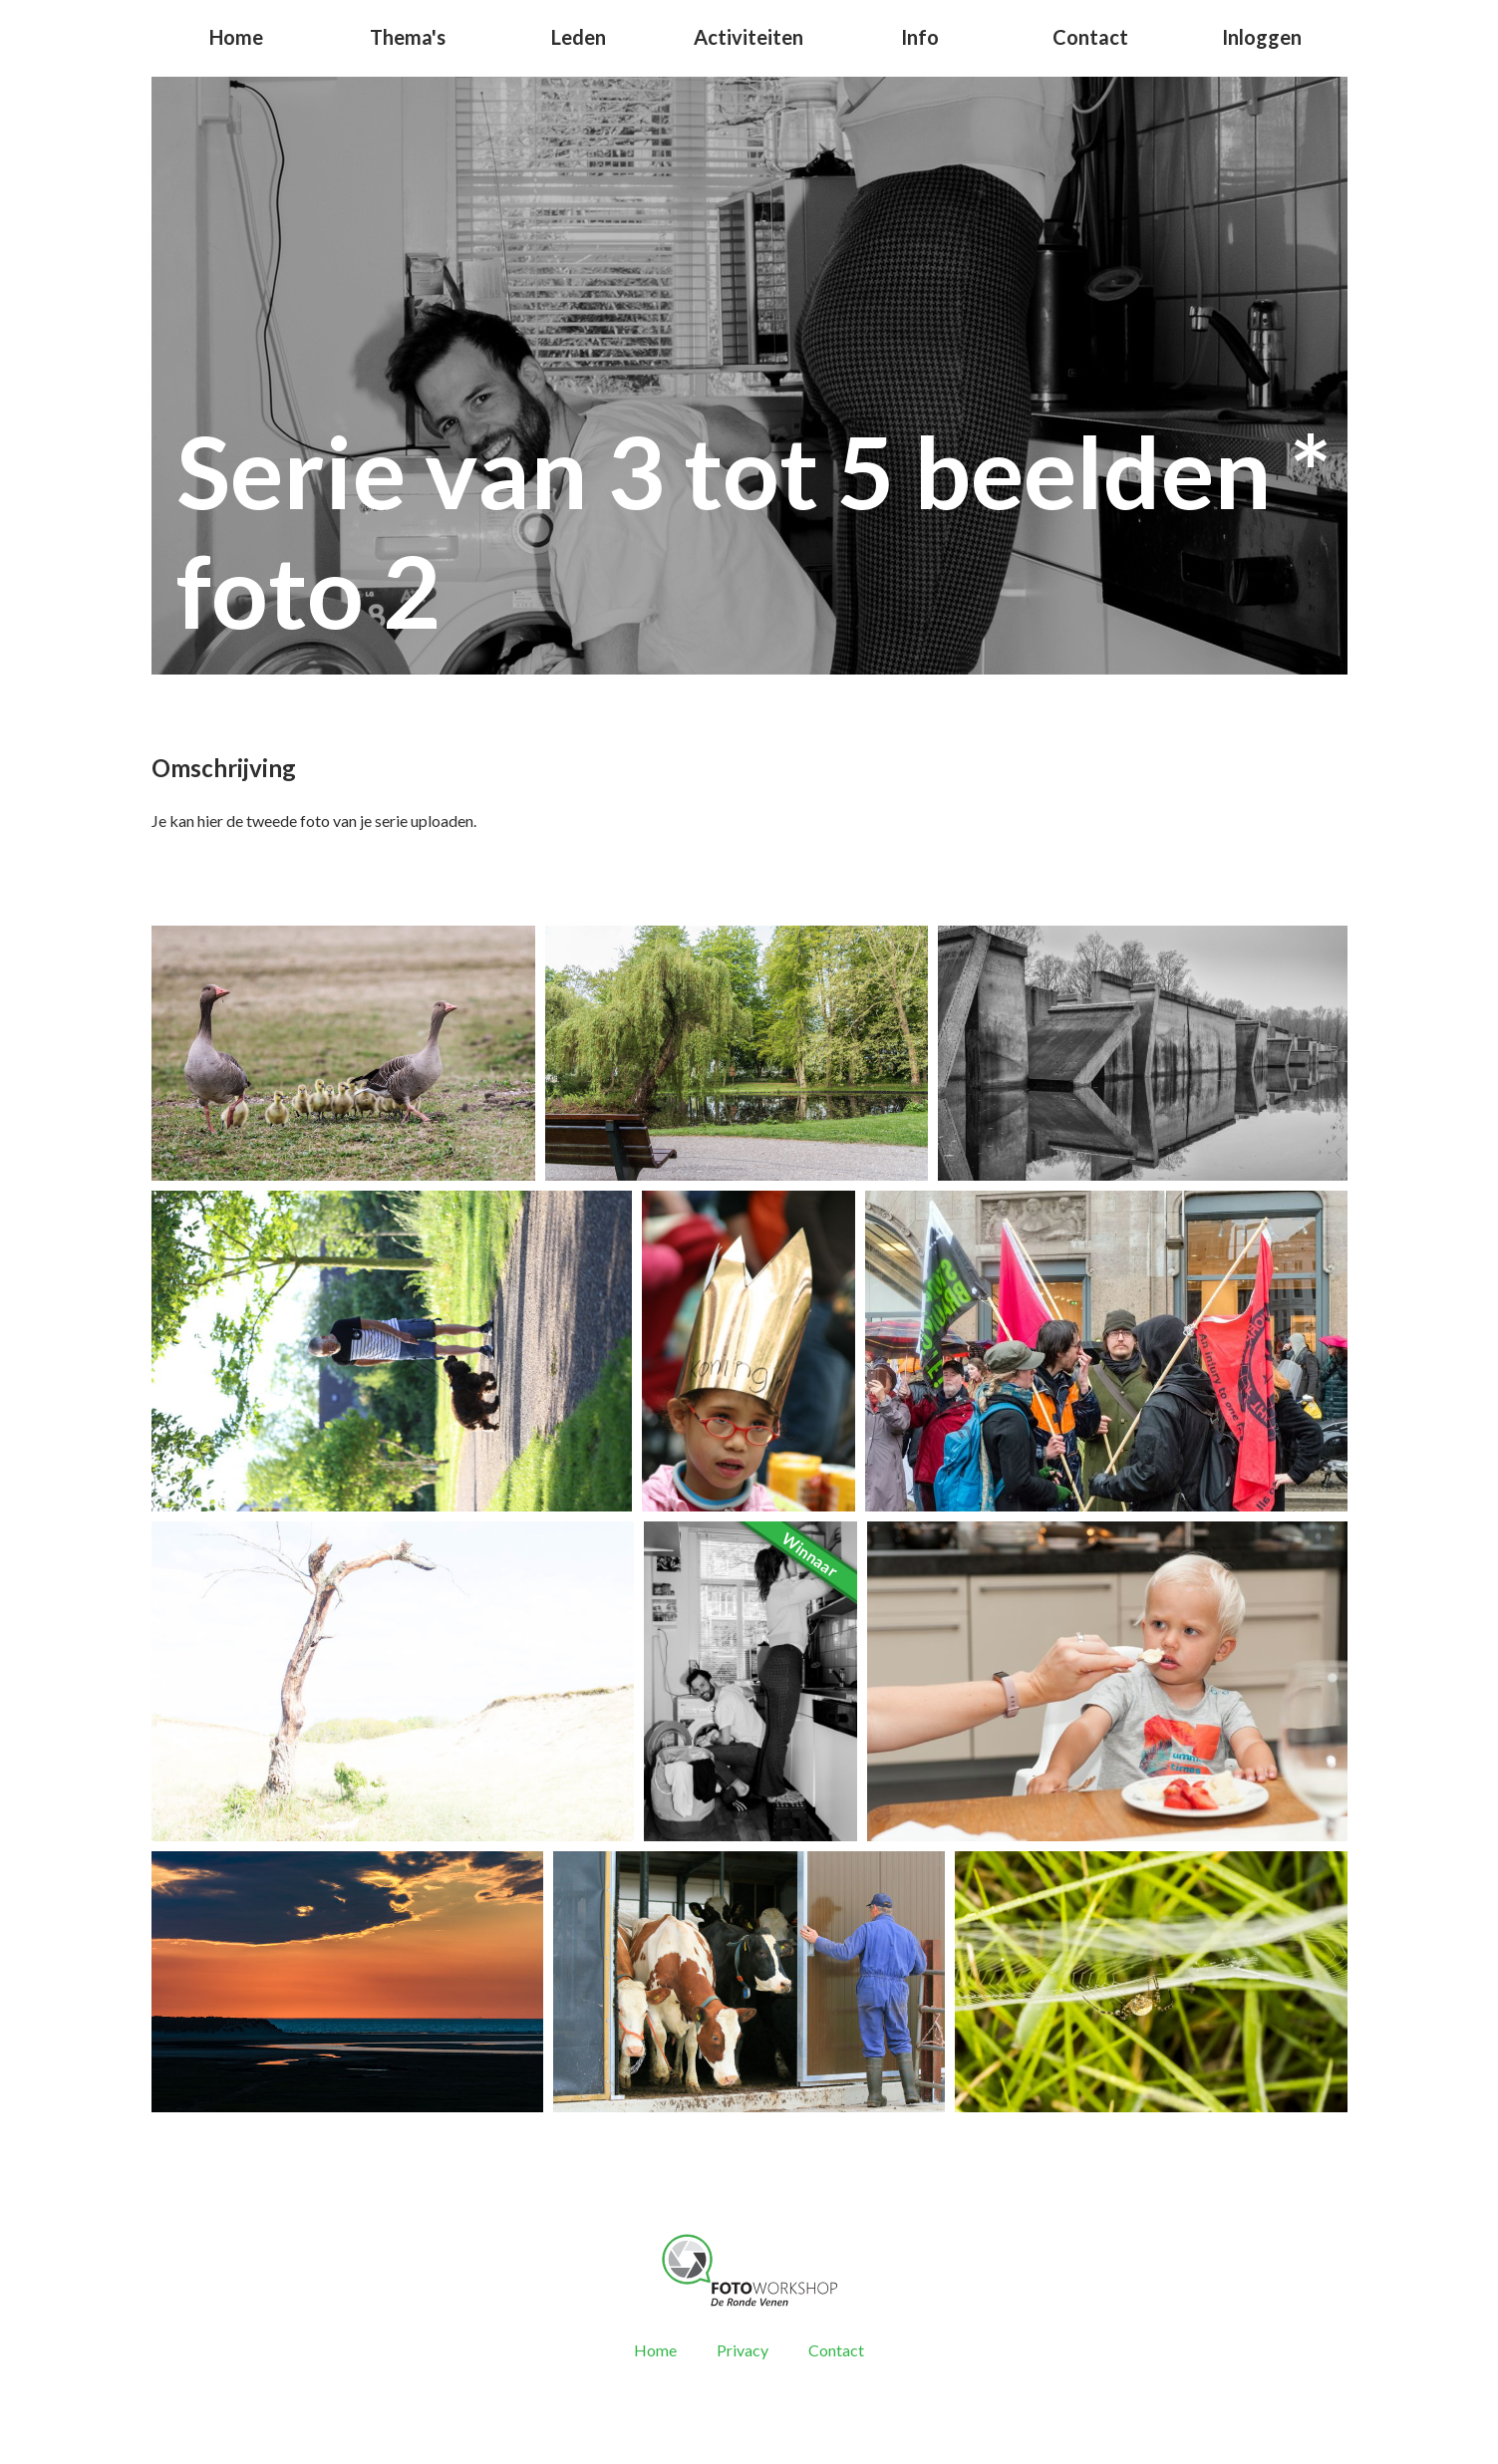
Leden (578, 37)
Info (920, 37)
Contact (1090, 37)
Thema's (408, 37)
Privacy (742, 2349)
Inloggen (1262, 37)
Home (236, 37)
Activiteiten (748, 37)
